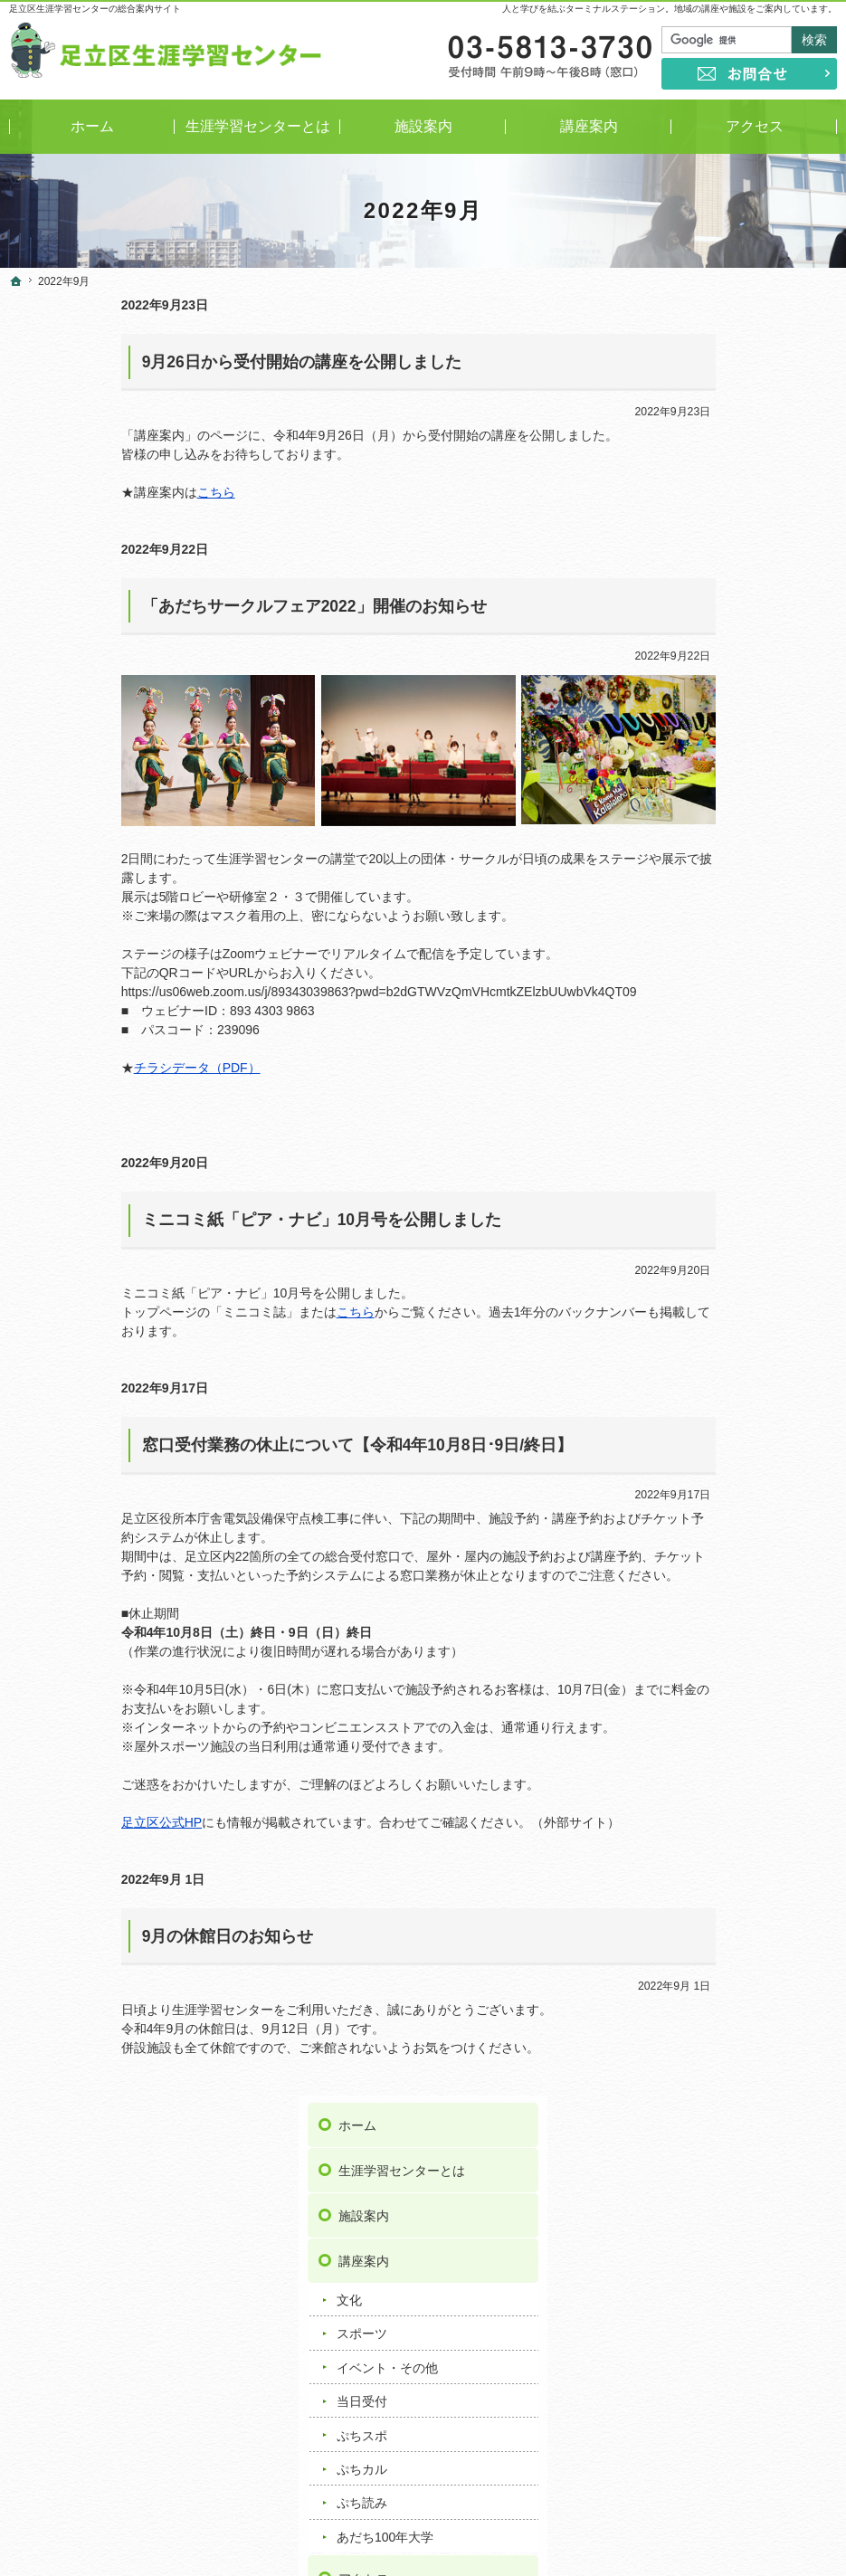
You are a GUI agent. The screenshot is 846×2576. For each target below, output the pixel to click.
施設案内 (687, 410)
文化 (673, 493)
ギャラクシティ (691, 2065)
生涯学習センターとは (725, 364)
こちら (104, 492)
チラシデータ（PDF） (85, 1067)
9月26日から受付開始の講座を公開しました (189, 362)
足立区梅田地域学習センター (729, 1818)
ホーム (681, 319)
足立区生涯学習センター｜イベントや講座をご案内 (509, 2534)
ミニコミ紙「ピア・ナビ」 (737, 856)
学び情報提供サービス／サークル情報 (744, 904)
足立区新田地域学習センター (729, 1913)
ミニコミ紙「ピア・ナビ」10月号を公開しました (209, 1220)
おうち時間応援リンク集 (732, 958)
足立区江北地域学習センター (729, 1856)
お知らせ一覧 (700, 1048)
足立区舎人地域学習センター (729, 2008)
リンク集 (687, 1196)
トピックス (692, 1121)
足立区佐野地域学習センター (729, 1875)
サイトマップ (700, 1377)
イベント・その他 (711, 561)
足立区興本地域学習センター (729, 1837)
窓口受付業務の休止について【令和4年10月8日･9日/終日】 (245, 1445)
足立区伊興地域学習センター (729, 1799)
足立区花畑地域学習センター (729, 2027)
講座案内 (687, 455)
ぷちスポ (686, 629)
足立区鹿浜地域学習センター (729, 1894)
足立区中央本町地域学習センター (729, 1961)
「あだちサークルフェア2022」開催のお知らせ (202, 606)
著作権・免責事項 (713, 1332)
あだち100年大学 (709, 730)
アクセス (687, 772)
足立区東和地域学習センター (729, 1989)
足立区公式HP (49, 1822)
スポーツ (686, 527)
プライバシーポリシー (725, 1286)
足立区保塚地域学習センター (729, 2046)
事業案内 (687, 817)
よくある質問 (700, 1003)
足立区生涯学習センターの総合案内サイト (95, 9)
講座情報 (686, 1155)
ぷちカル (686, 662)
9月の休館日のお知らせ (116, 1936)
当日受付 (686, 595)
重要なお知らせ (705, 1087)
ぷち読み (686, 696)
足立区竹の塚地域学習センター (735, 1932)
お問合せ (687, 1241)
